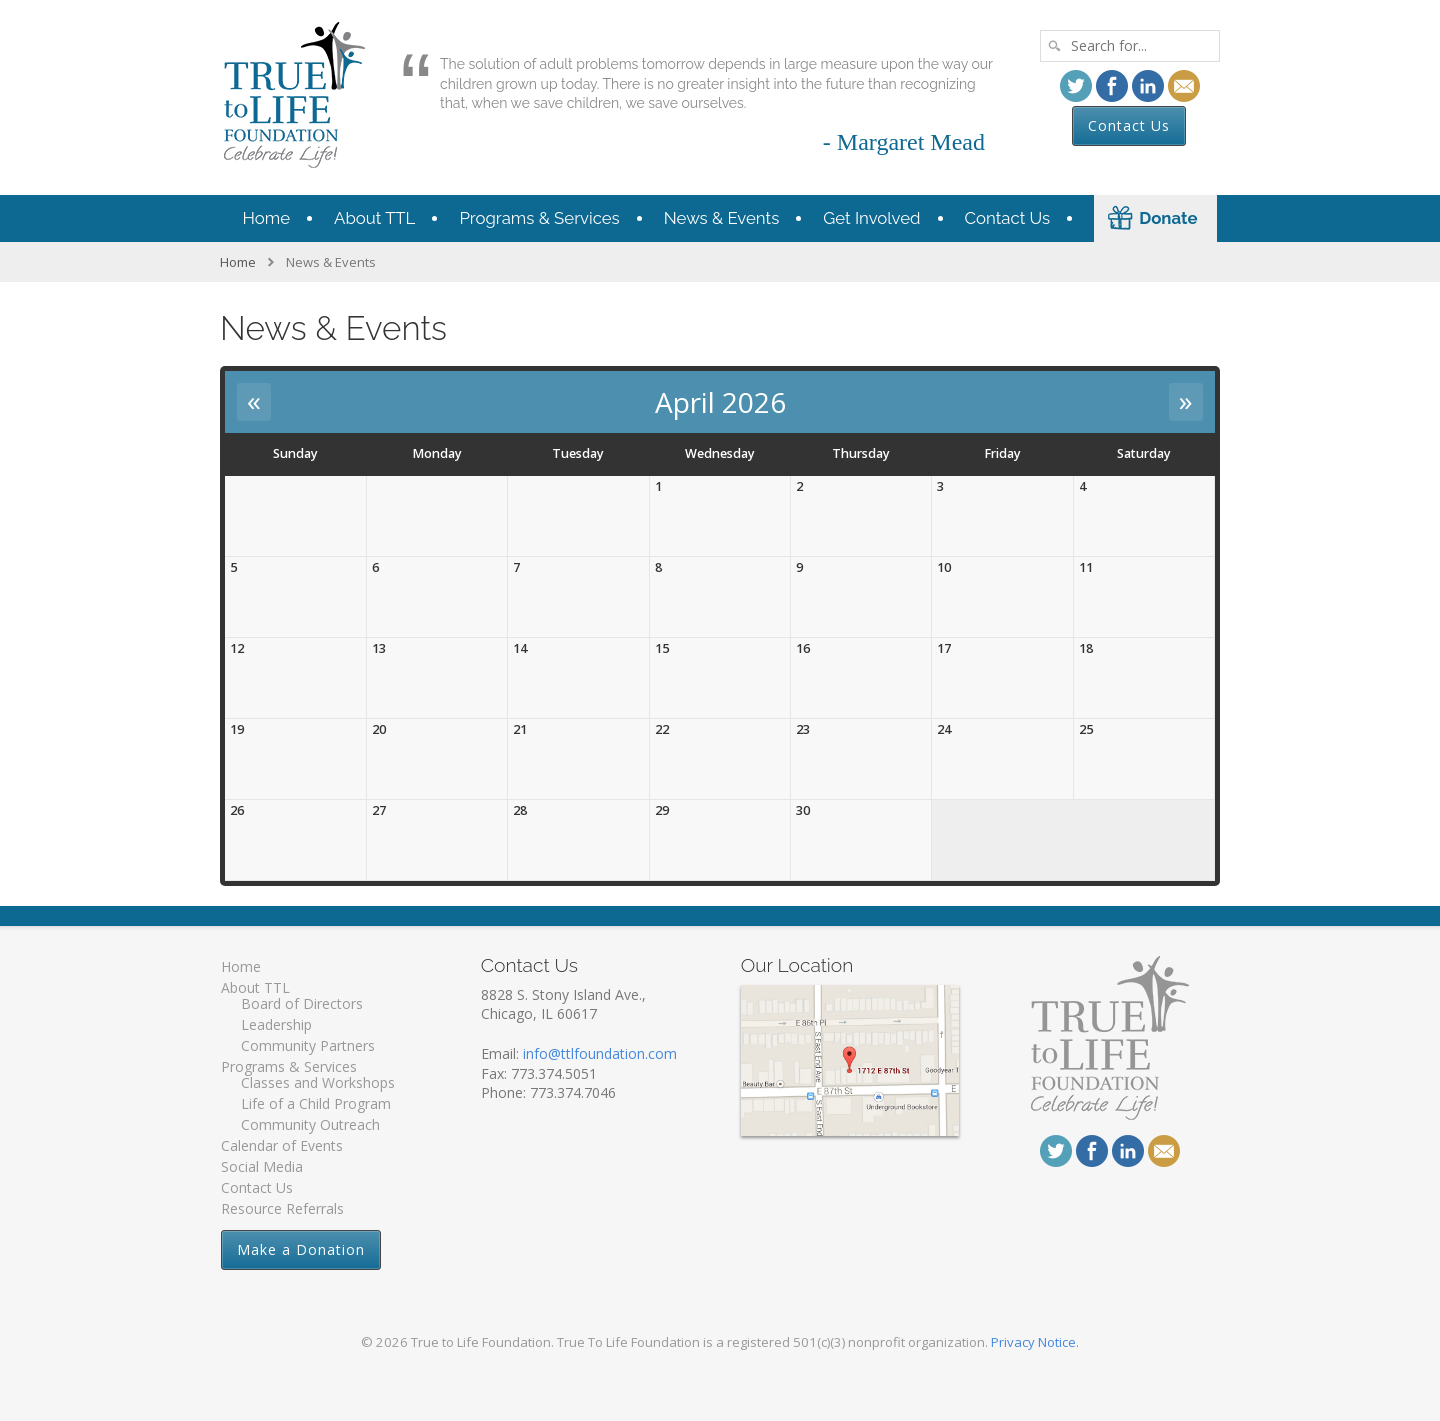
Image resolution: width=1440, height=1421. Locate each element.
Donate (1168, 218)
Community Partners (308, 1045)
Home (267, 218)
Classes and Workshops (318, 1082)
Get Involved (871, 218)
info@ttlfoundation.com (600, 1053)
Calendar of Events (282, 1145)
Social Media (262, 1166)
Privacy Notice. (1035, 1342)
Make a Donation (301, 1249)
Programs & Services (539, 218)
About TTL (374, 218)
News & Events (722, 218)
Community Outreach (310, 1124)
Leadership (276, 1024)
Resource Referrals (282, 1208)
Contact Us (1129, 125)
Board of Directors (302, 1003)
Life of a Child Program (316, 1103)
